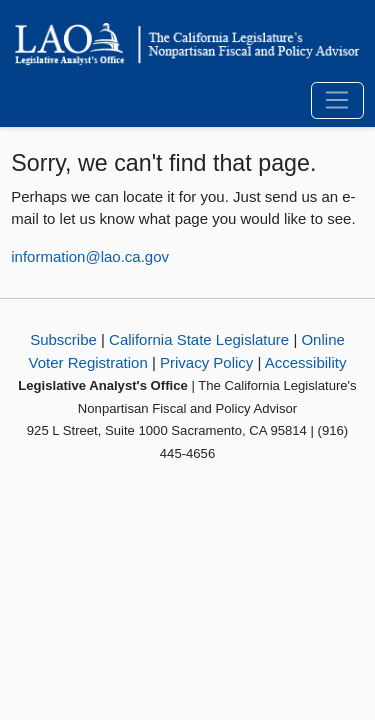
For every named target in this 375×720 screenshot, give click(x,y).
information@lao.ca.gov (90, 256)
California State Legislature (199, 339)
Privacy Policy (206, 362)
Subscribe (63, 339)
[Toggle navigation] (337, 101)
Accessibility (306, 362)
